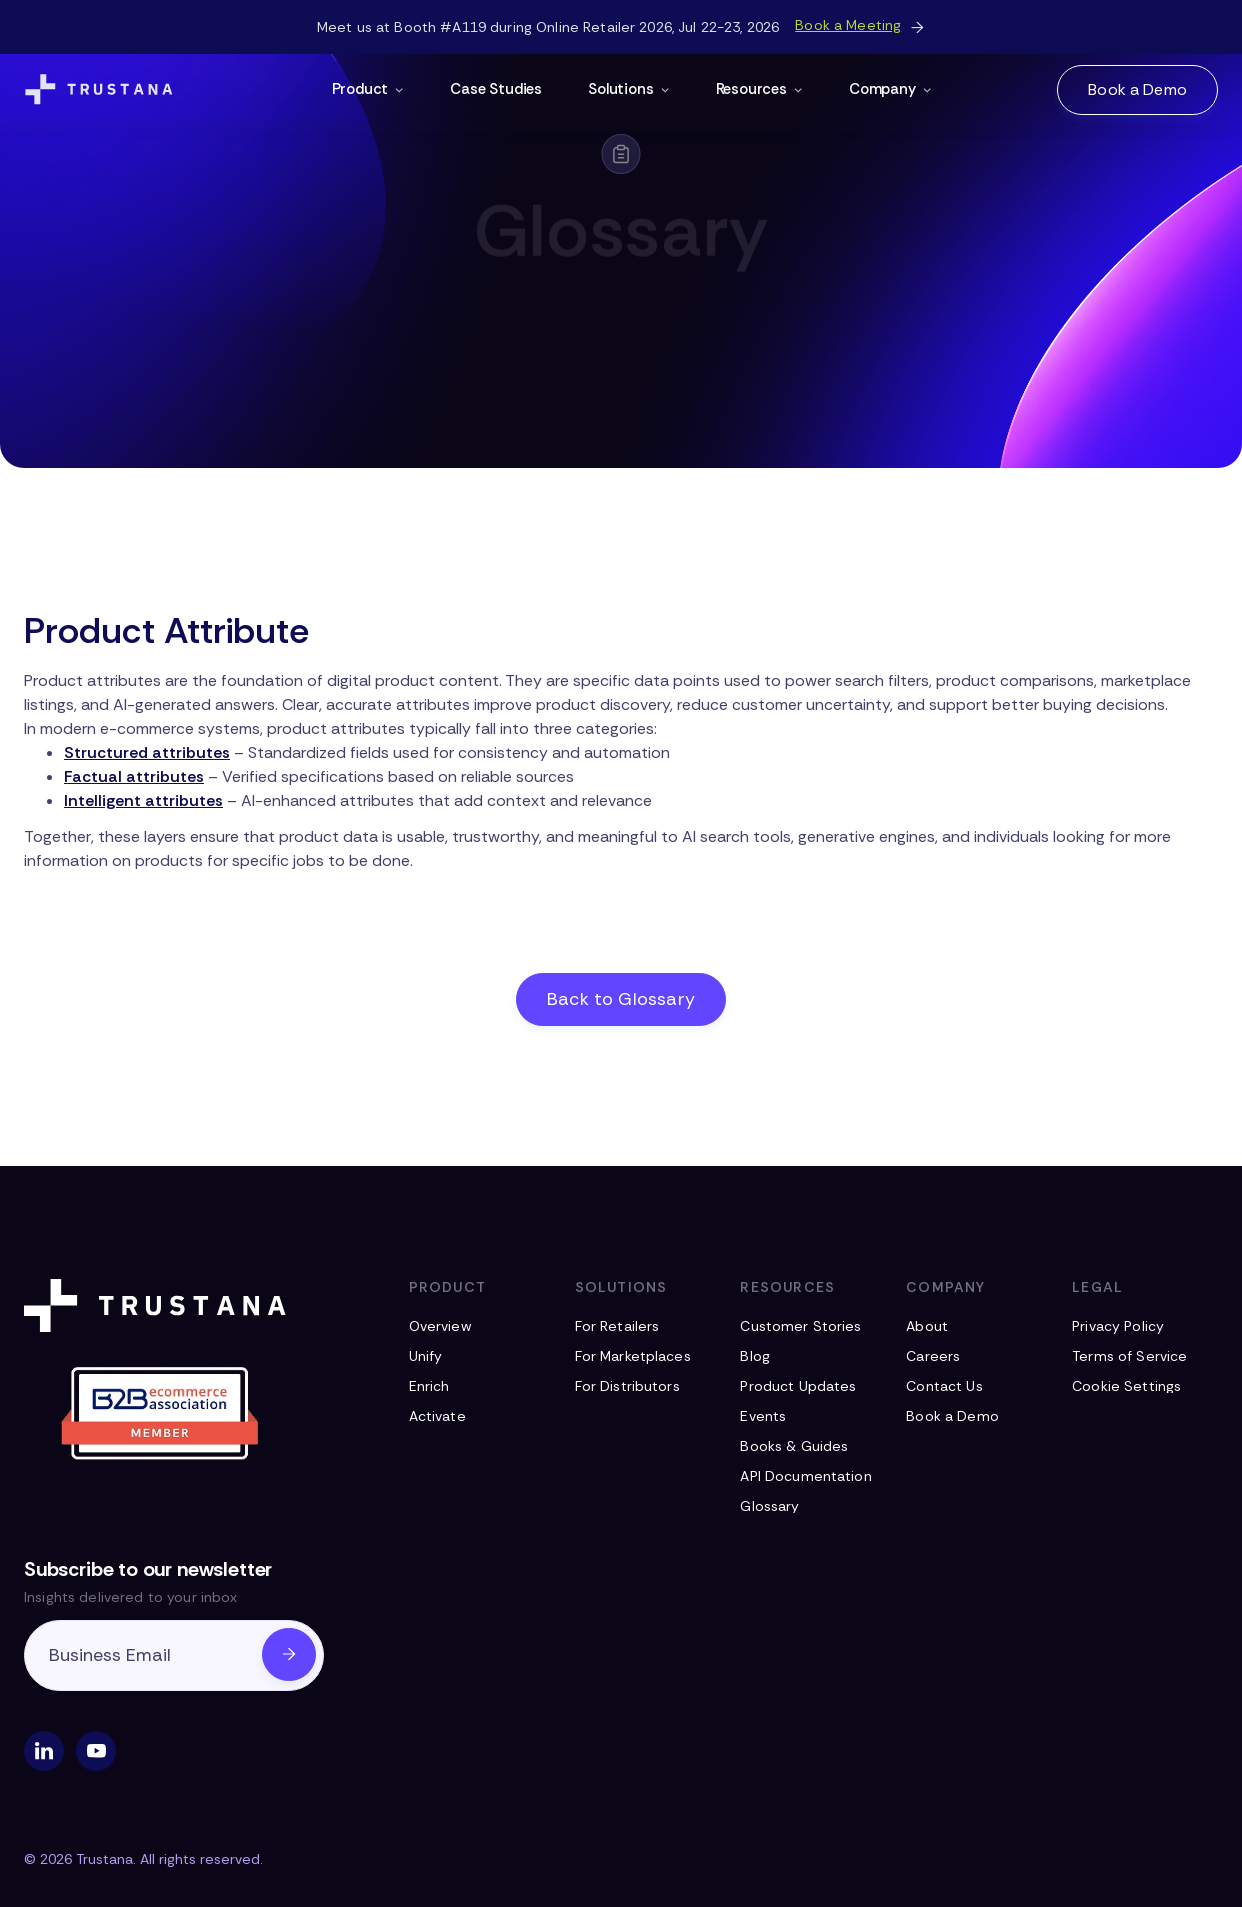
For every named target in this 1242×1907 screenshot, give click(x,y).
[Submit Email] (289, 1654)
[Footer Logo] (159, 1305)
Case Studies (496, 89)
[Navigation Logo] (99, 90)
